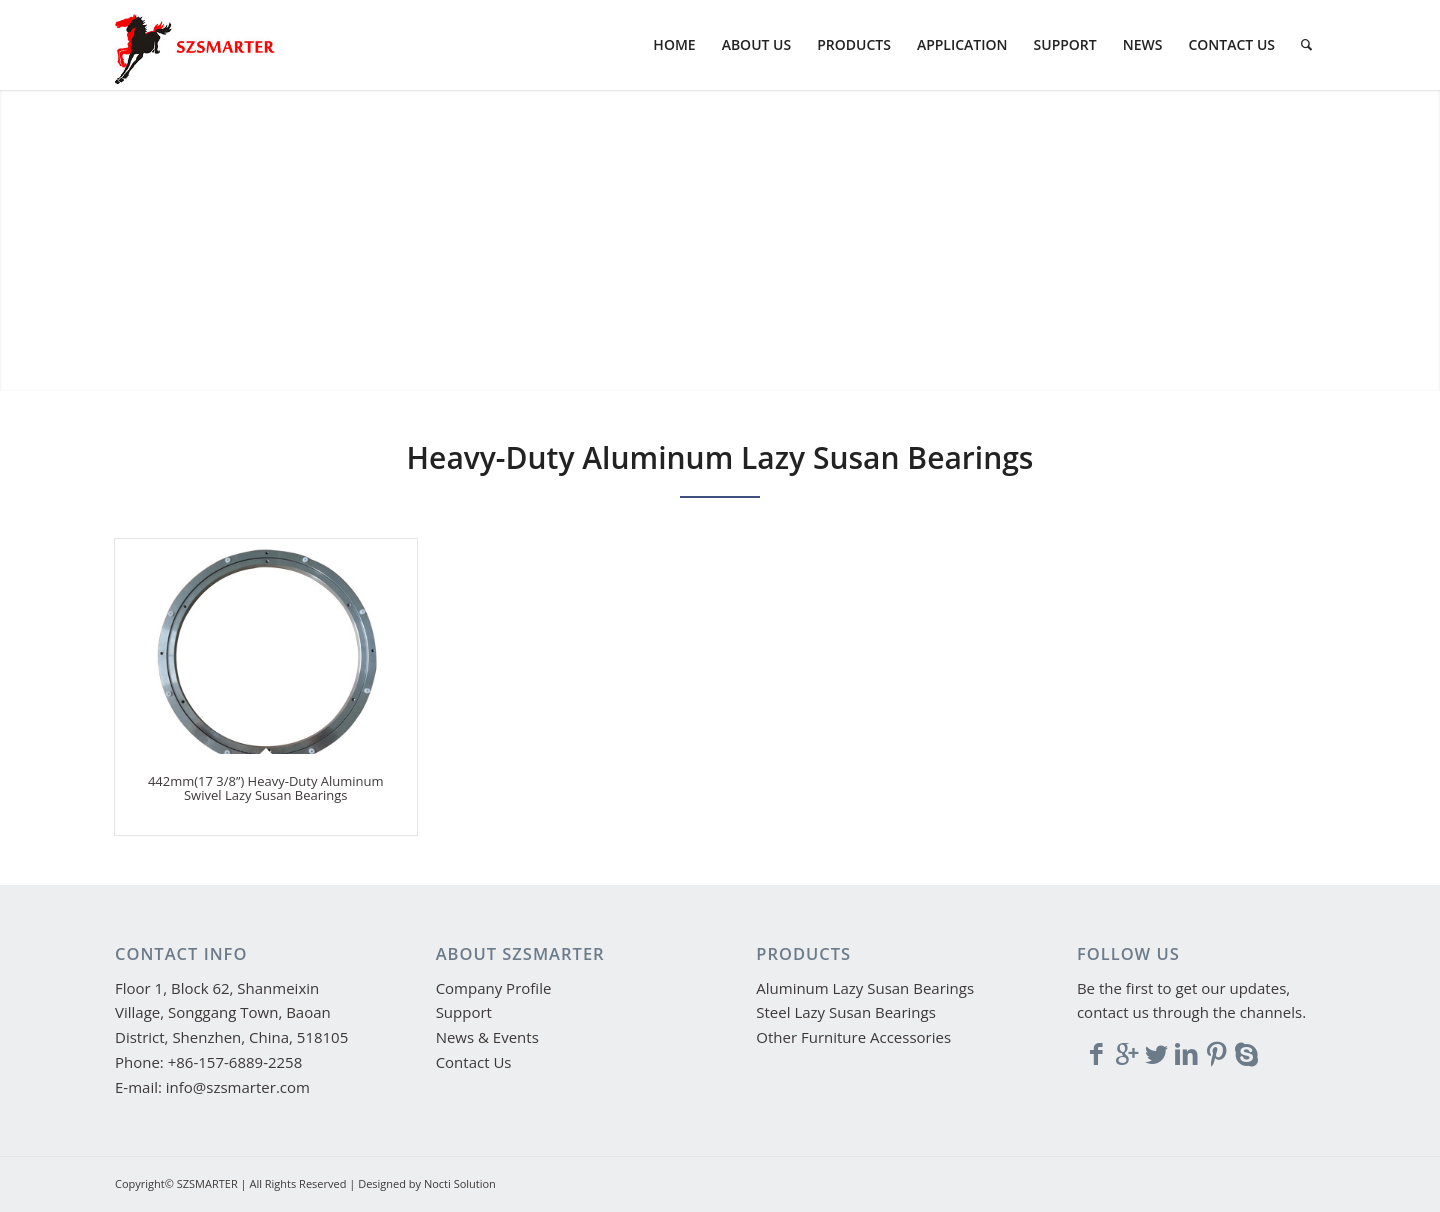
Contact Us (474, 1062)
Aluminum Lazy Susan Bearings (865, 988)
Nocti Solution (460, 1183)
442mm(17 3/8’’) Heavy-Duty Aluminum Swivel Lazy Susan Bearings (266, 788)
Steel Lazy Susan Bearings (846, 1012)
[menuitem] (674, 45)
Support (464, 1012)
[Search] (1306, 45)
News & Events (487, 1037)
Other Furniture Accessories (853, 1037)
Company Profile (494, 988)
